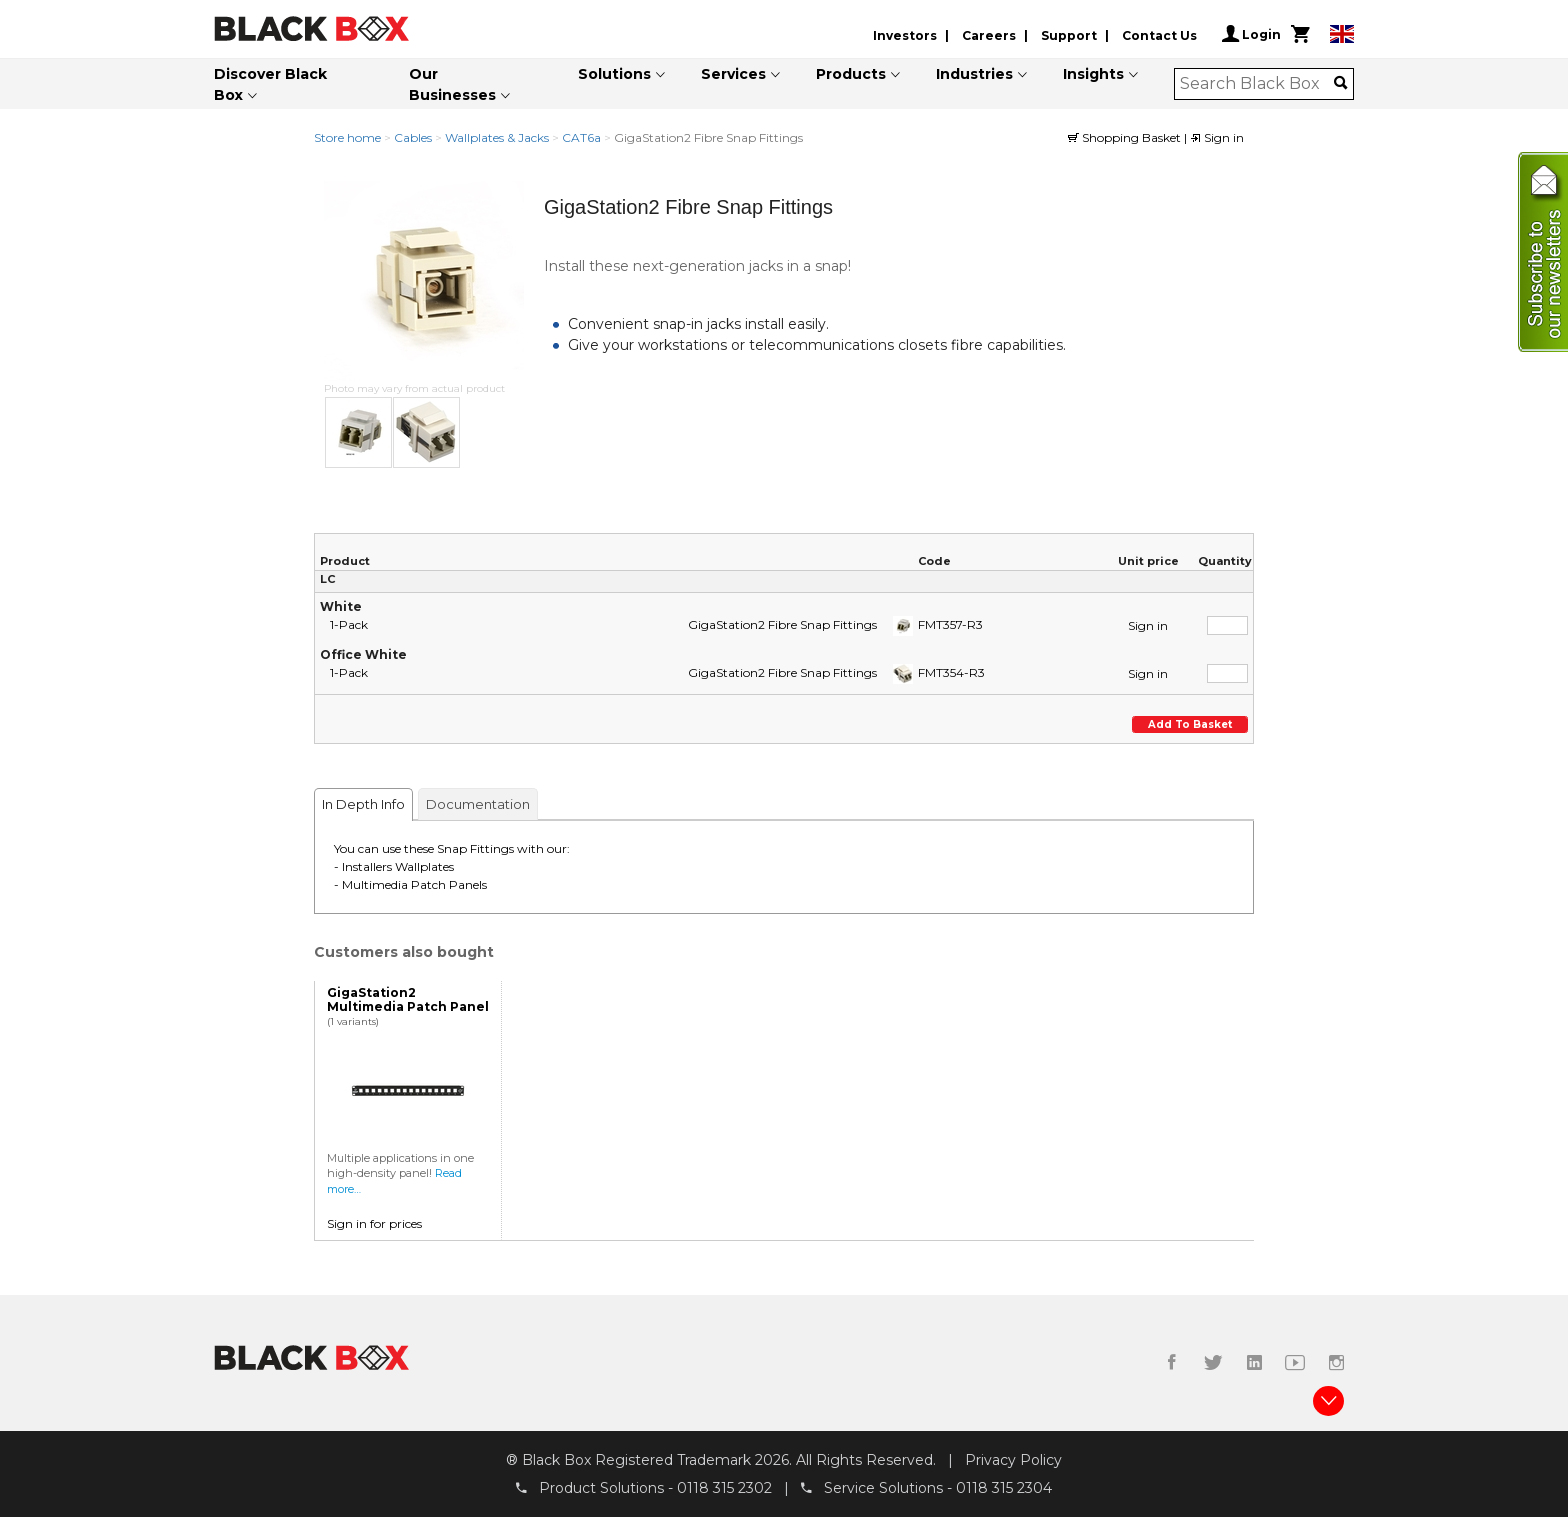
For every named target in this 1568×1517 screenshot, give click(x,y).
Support (1069, 35)
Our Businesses (452, 84)
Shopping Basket (1126, 137)
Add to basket (1190, 724)
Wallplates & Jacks (497, 137)
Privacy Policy (1013, 1460)
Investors (905, 35)
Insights (1093, 74)
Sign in (1217, 137)
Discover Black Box (270, 84)
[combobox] (1257, 84)
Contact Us (1159, 35)
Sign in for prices (374, 1223)
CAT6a (581, 137)
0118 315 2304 (1004, 1488)
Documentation (478, 804)
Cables (413, 137)
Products (851, 74)
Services (733, 74)
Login (1251, 34)
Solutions (614, 74)
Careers (989, 35)
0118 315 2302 (724, 1488)
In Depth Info (363, 804)
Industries (974, 74)
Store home (347, 137)
